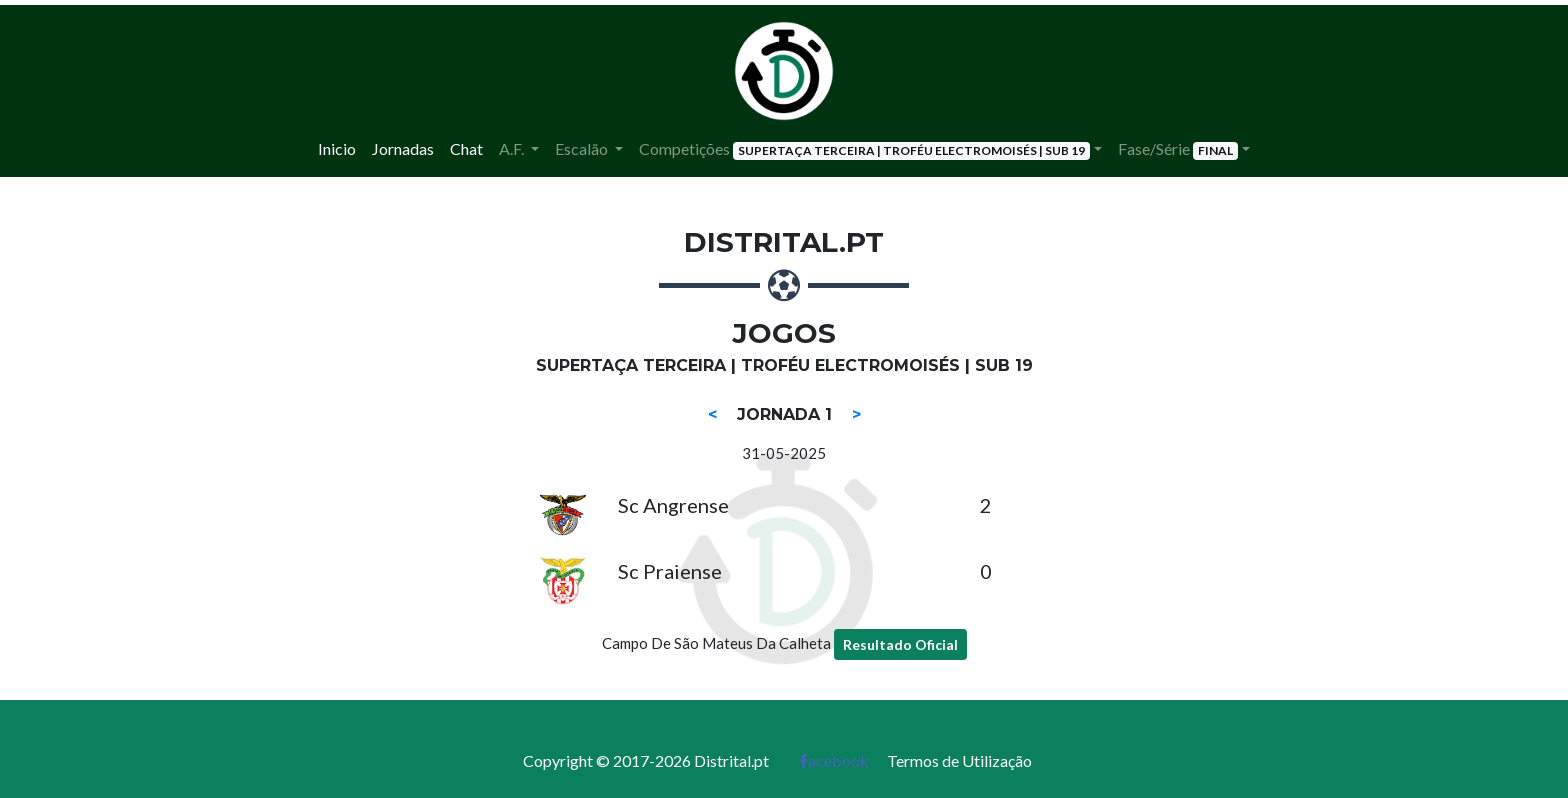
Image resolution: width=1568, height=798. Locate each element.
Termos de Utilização (959, 760)
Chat (466, 148)
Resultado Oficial (900, 644)
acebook (834, 760)
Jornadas (403, 148)
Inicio (337, 148)
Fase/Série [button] (1178, 149)
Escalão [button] (583, 148)
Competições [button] (864, 149)
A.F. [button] (513, 148)
